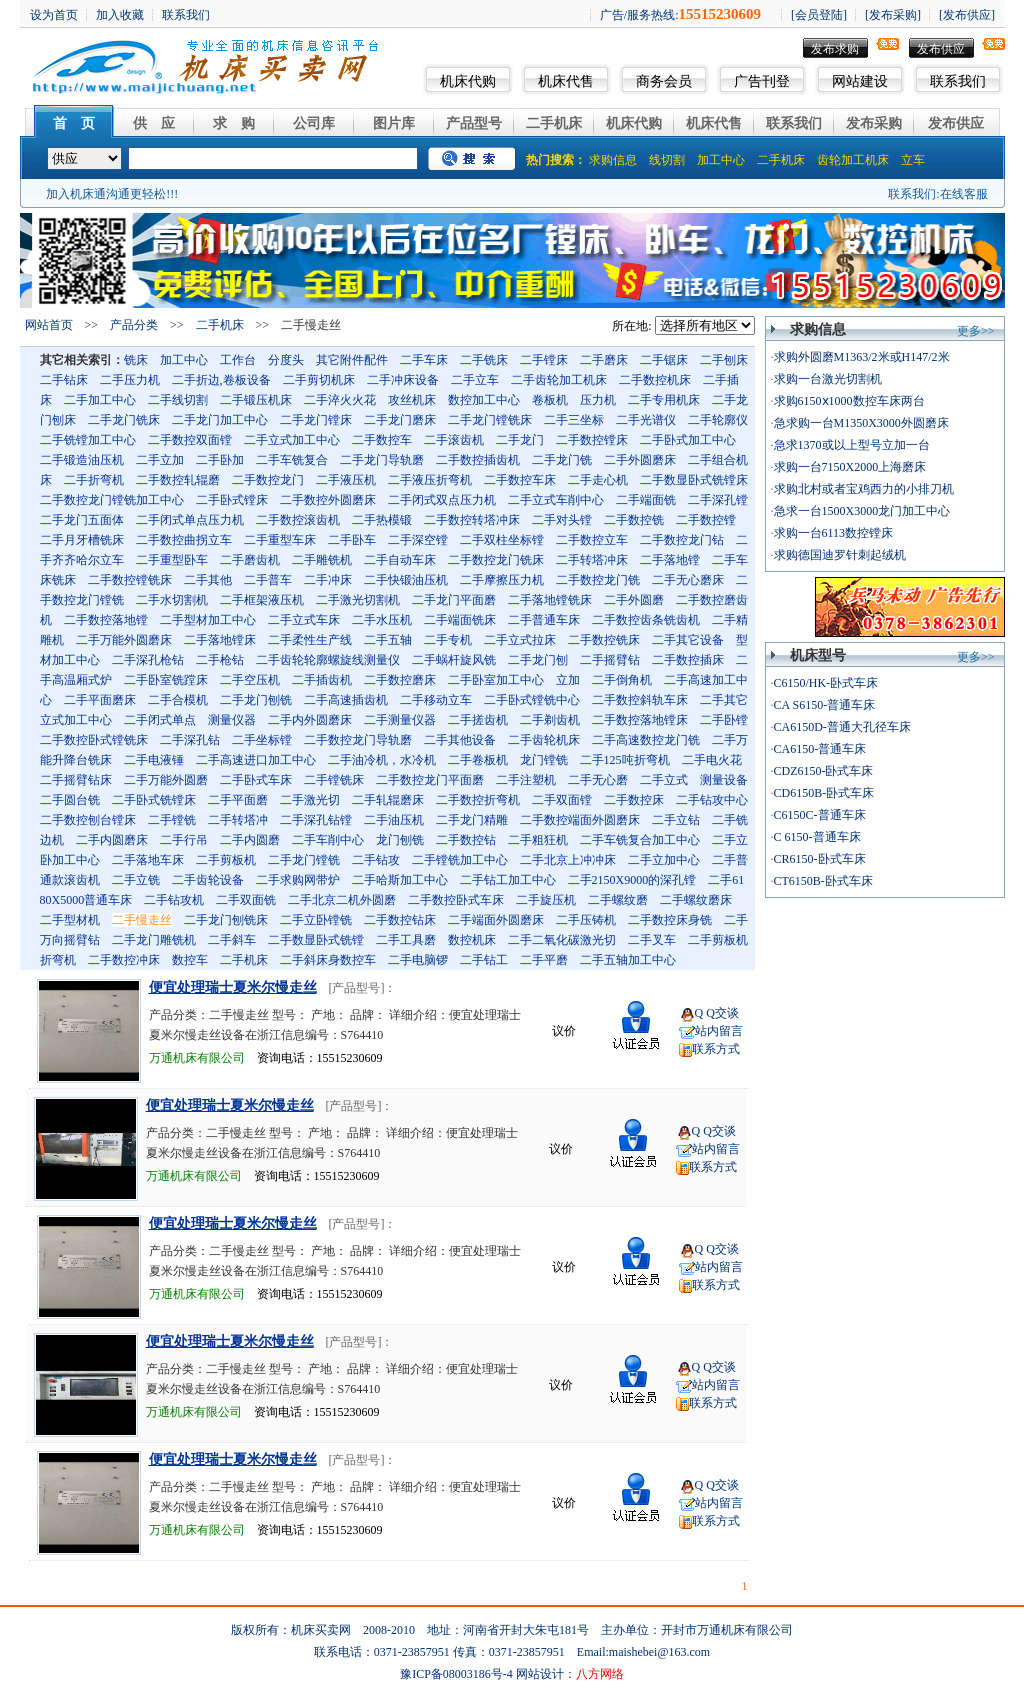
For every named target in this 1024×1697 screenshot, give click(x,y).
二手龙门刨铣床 (226, 920)
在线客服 (964, 194)
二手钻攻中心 (712, 800)
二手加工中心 (100, 400)
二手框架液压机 (262, 600)
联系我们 (958, 81)
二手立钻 (676, 820)
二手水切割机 (172, 600)
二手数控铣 (634, 520)
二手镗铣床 (334, 780)
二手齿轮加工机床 (559, 380)
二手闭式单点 (160, 720)
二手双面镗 (562, 800)
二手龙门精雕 (472, 820)
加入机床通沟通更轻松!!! (112, 194)
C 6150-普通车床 (817, 837)
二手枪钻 (220, 660)
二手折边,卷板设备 (221, 380)
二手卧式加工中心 (688, 440)
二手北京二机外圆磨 (342, 900)
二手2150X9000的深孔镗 (632, 880)
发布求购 (835, 49)
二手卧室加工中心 (496, 680)
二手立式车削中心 (556, 500)
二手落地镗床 (220, 640)
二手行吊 (184, 840)
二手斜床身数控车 (328, 960)
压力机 (598, 400)
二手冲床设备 (403, 380)
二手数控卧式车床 (456, 900)
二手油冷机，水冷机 (382, 760)
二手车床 (424, 360)
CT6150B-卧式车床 (823, 881)
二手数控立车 (592, 540)
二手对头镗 (562, 520)
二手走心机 (598, 480)
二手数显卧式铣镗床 (694, 480)
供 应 (154, 123)
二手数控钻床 (400, 920)
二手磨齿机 (250, 560)
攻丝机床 (412, 400)
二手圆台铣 (70, 800)
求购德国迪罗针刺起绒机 (840, 555)
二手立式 (664, 780)
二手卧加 (220, 460)
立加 (568, 680)
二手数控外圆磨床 (328, 500)
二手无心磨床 (688, 580)
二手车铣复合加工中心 (640, 840)
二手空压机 (250, 680)
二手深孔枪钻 (148, 660)
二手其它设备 (688, 640)
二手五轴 (388, 640)
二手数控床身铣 (670, 920)
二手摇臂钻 (610, 660)
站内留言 (719, 1031)
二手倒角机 (622, 680)
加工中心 (721, 160)
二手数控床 (634, 800)
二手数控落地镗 (106, 620)
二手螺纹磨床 (696, 900)
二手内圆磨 (250, 840)
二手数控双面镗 (190, 440)
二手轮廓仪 (718, 420)
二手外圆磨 (634, 600)
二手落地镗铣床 (550, 600)
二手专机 (448, 640)
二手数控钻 (466, 840)
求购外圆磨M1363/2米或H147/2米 (862, 357)
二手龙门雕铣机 (154, 940)
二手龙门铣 (562, 460)
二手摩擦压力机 (502, 580)
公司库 (314, 123)
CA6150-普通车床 (820, 749)
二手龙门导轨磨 (382, 460)
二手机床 (554, 123)
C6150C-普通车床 (820, 815)
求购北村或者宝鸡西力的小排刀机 (864, 489)
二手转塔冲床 (592, 560)
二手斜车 (232, 940)
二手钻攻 (376, 860)
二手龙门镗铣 (304, 860)
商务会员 (664, 81)
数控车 (190, 960)
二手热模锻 (382, 520)
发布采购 (874, 123)
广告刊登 (762, 81)
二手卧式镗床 (232, 500)
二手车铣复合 (292, 460)
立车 (913, 160)
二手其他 (208, 580)
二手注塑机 (526, 780)
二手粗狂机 (538, 840)
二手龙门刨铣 (256, 700)
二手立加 (160, 460)
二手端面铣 (646, 500)
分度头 (286, 360)
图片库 (394, 123)
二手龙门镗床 (316, 420)
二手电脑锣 (418, 960)
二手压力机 (130, 380)
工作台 (238, 360)
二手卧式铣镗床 (154, 800)
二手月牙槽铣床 (82, 540)
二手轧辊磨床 (388, 800)
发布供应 (941, 49)
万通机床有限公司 (197, 1058)
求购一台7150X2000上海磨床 (850, 467)
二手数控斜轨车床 (640, 700)
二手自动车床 (400, 560)
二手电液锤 (154, 760)
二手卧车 (352, 540)
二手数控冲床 (124, 960)
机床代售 (566, 81)
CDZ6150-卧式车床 (824, 771)
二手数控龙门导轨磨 (358, 740)
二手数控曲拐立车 (184, 540)
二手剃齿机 (550, 720)
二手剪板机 (226, 860)
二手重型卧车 (172, 560)
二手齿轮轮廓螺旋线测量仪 (328, 660)
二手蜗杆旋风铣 (454, 660)
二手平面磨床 (100, 700)
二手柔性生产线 (310, 640)
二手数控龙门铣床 (496, 560)
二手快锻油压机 (406, 580)
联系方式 (716, 1049)
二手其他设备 (460, 740)
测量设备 (724, 780)
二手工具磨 (406, 940)
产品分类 (134, 325)
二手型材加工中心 (208, 620)
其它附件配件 (352, 360)
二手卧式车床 (256, 780)
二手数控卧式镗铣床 (94, 740)
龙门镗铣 (544, 760)
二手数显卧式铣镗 (316, 940)
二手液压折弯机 (430, 480)
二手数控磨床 (400, 680)
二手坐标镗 (262, 740)
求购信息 (613, 160)
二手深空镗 (418, 540)
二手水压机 (382, 620)
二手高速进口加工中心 (256, 760)
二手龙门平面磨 (454, 600)
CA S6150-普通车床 (825, 705)
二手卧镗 (724, 720)
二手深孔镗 (718, 500)
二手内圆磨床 (112, 840)
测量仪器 (232, 720)
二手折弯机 (94, 480)
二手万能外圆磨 (166, 780)
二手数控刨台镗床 (88, 820)
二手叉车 (652, 940)
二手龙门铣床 (124, 420)
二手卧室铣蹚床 (166, 680)
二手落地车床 (148, 860)
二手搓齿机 (478, 720)
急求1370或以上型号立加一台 (852, 445)
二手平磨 (544, 960)
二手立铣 (136, 880)
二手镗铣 (172, 820)
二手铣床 (484, 360)
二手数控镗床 (592, 440)
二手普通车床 (544, 620)
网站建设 (860, 81)
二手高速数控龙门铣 (646, 740)
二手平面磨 (238, 800)
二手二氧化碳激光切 (562, 940)
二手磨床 (604, 360)
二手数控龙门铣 (598, 580)
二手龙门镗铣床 (490, 420)
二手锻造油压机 (82, 460)
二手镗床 (544, 360)
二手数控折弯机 (478, 800)
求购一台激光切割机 (828, 379)
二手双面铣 (246, 900)
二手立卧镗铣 (316, 920)
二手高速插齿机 (346, 700)
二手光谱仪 (646, 420)
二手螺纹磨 (618, 900)
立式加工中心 (76, 720)
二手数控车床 (520, 480)
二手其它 (724, 700)
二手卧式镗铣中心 (532, 700)
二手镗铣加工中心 (460, 860)
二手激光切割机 (358, 600)
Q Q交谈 (717, 1013)
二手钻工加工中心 (508, 880)
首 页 (74, 123)
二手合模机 (178, 700)
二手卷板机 (478, 760)
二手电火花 (712, 760)
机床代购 (468, 81)
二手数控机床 (655, 380)
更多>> (976, 331)
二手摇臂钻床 (76, 780)
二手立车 (475, 380)
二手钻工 (484, 960)
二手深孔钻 (190, 740)
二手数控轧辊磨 (178, 480)
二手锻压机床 (256, 400)
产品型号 (474, 123)
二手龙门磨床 (400, 420)
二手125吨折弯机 (625, 760)
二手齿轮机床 (544, 740)
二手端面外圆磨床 (496, 920)
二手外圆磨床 (640, 460)
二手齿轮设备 (208, 880)
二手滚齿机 (454, 440)
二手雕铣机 (322, 560)
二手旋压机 (546, 900)
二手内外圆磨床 (310, 720)
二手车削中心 (328, 840)
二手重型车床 (280, 540)
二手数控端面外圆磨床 (580, 820)
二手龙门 (520, 440)
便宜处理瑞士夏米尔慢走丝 (233, 987)
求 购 (234, 123)
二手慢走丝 (142, 920)
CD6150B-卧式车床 (824, 793)
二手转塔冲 (238, 820)
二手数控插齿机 (478, 460)
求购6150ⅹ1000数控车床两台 (849, 401)
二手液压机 (346, 480)
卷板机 (550, 400)
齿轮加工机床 (853, 160)
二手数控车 (382, 440)
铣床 (136, 360)
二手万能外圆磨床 (124, 640)
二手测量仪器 (400, 720)
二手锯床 (664, 360)
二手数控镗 (706, 520)
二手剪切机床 (319, 380)
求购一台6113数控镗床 (834, 533)
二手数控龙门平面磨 (430, 780)
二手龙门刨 (538, 660)
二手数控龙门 (268, 480)
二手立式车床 (304, 620)
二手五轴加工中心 (628, 960)
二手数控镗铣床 (130, 580)
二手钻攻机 (174, 900)
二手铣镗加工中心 (88, 440)
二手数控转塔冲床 (472, 520)
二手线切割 (178, 400)
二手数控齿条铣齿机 (646, 620)
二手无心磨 (598, 780)
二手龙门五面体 (82, 520)
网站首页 (49, 325)
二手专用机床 (664, 400)
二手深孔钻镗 (316, 820)
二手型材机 (70, 920)
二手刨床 (724, 360)
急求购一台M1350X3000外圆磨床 (861, 423)
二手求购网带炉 (298, 880)
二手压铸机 (586, 920)
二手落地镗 (670, 560)
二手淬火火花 (340, 400)
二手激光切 (310, 800)
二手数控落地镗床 (640, 720)
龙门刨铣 (400, 840)
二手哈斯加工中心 (400, 880)
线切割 (667, 160)
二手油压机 (394, 820)
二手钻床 (64, 380)
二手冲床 (328, 580)
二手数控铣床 (604, 640)
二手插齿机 (322, 680)
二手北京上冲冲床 (568, 860)
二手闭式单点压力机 (190, 520)
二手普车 (268, 580)
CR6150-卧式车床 (820, 859)
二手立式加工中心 (292, 440)
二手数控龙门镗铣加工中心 (112, 500)
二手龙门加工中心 (220, 420)
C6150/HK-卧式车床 (826, 683)
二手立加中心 (664, 860)
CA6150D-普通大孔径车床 (842, 727)
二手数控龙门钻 (682, 540)
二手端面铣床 (460, 620)
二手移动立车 (436, 700)
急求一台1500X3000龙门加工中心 (862, 511)
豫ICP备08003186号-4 (456, 1674)
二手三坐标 (574, 420)
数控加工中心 (484, 400)
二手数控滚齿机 (298, 520)
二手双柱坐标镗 (502, 540)
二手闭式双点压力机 (442, 500)
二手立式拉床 (520, 640)
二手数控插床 (688, 660)
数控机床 (472, 940)
